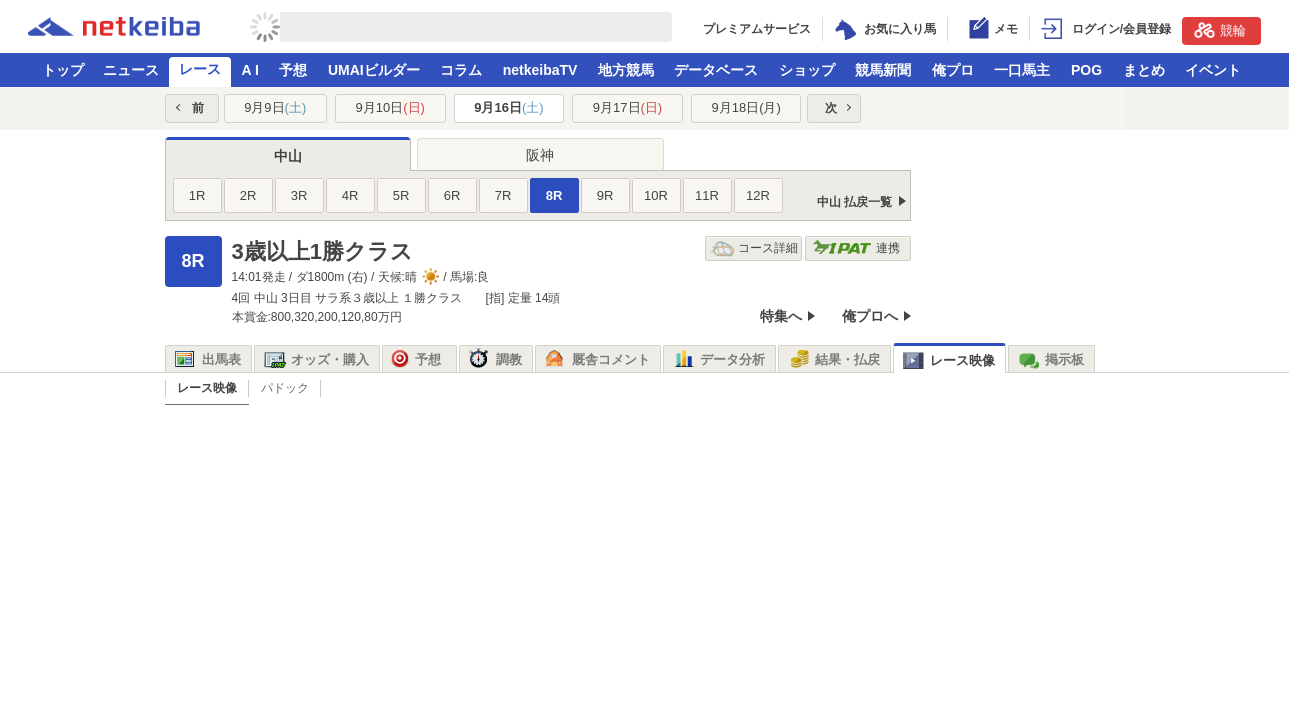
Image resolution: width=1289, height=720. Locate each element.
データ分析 (719, 360)
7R (503, 195)
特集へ (781, 316)
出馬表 (208, 360)
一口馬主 (1022, 70)
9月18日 (745, 107)
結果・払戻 (834, 360)
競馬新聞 (883, 70)
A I (250, 70)
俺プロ (953, 70)
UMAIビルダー (374, 70)
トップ (63, 70)
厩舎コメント (597, 360)
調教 (495, 360)
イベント (1213, 70)
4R (350, 195)
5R (401, 195)
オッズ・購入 (316, 360)
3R (299, 195)
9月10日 (390, 107)
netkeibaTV (540, 70)
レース (200, 69)
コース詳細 (754, 248)
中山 (288, 156)
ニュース (131, 70)
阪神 (540, 155)
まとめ (1144, 70)
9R (605, 195)
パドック (285, 388)
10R (656, 195)
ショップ (807, 70)
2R (248, 195)
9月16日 (508, 107)
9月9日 (275, 107)
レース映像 (949, 360)
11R (707, 195)
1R (197, 195)
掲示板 (1051, 360)
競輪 (1220, 30)
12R (758, 195)
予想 (293, 70)
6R (452, 195)
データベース (716, 70)
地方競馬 (626, 70)
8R (554, 195)
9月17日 (627, 107)
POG (1086, 70)
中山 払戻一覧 (854, 202)
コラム (461, 70)
